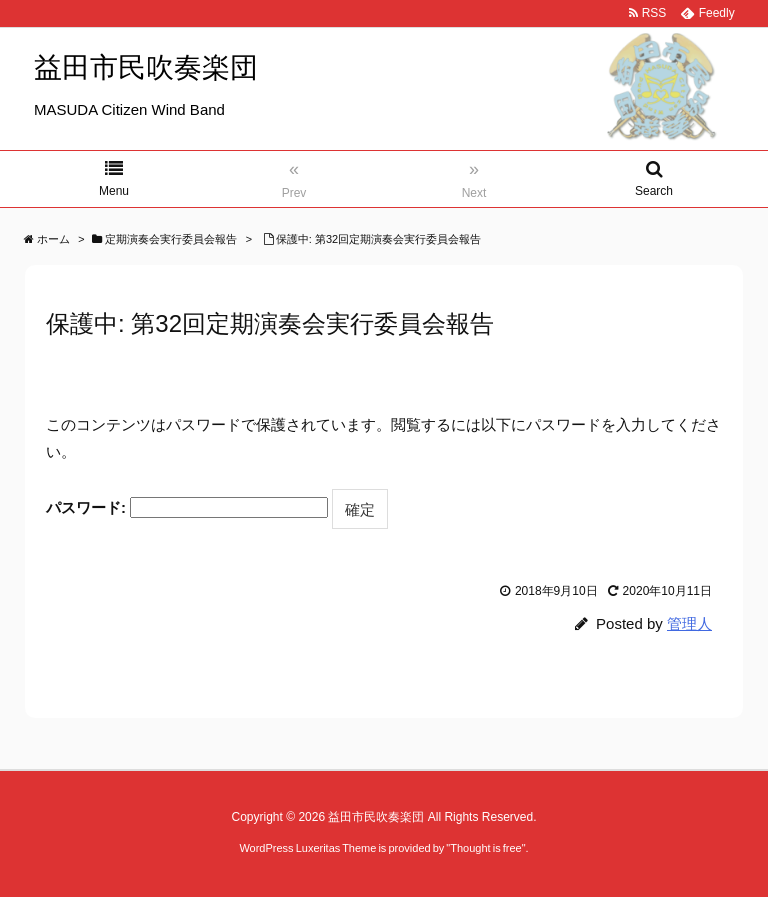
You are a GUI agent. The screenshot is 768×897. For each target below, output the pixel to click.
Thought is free (485, 848)
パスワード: (187, 507)
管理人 (689, 623)
